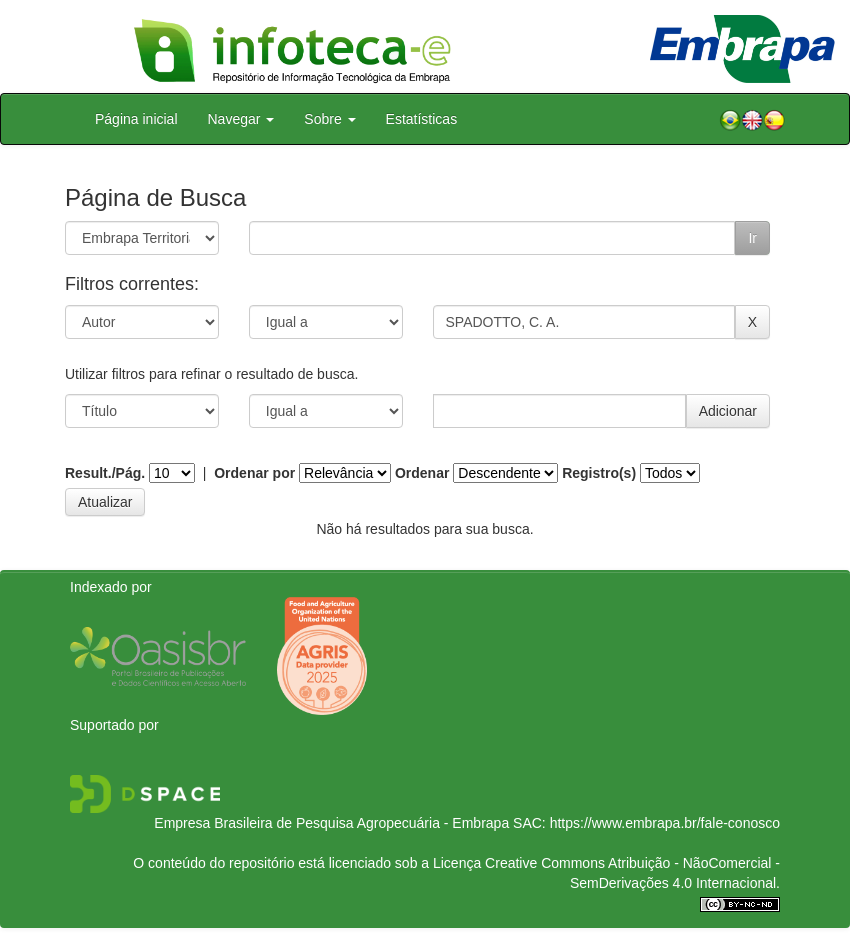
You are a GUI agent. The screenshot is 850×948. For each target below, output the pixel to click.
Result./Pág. (105, 473)
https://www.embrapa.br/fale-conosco (665, 823)
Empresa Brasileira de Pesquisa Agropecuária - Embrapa (331, 823)
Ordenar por (254, 473)
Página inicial (136, 119)
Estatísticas (422, 119)
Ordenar (422, 473)
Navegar (241, 119)
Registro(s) (599, 473)
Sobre (329, 119)
